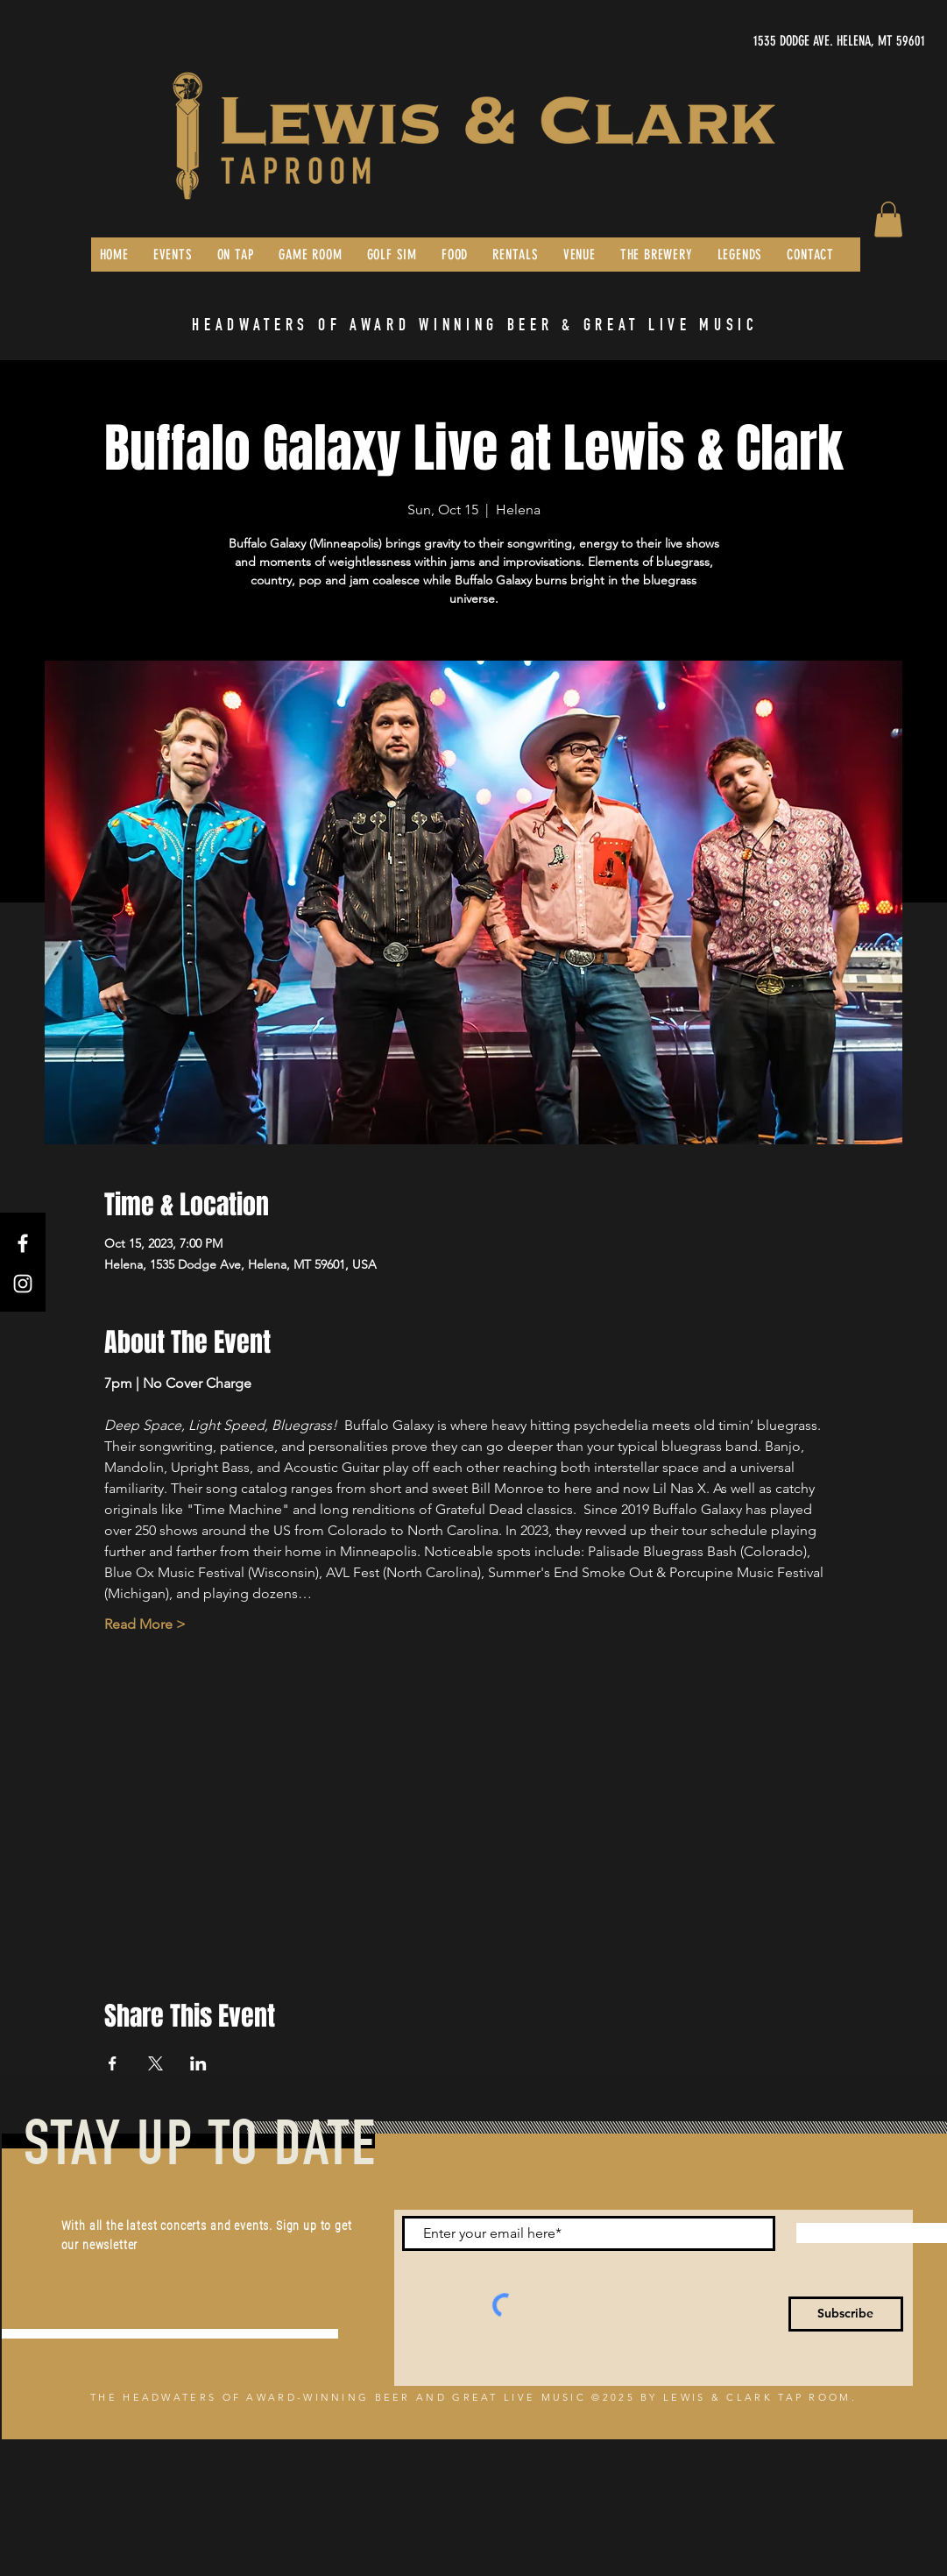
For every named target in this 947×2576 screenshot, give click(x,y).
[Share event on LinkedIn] (198, 2063)
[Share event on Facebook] (112, 2063)
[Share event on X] (155, 2063)
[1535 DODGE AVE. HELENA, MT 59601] (759, 41)
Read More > (145, 1624)
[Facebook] (23, 1243)
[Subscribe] (845, 2314)
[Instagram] (23, 1283)
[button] (888, 219)
